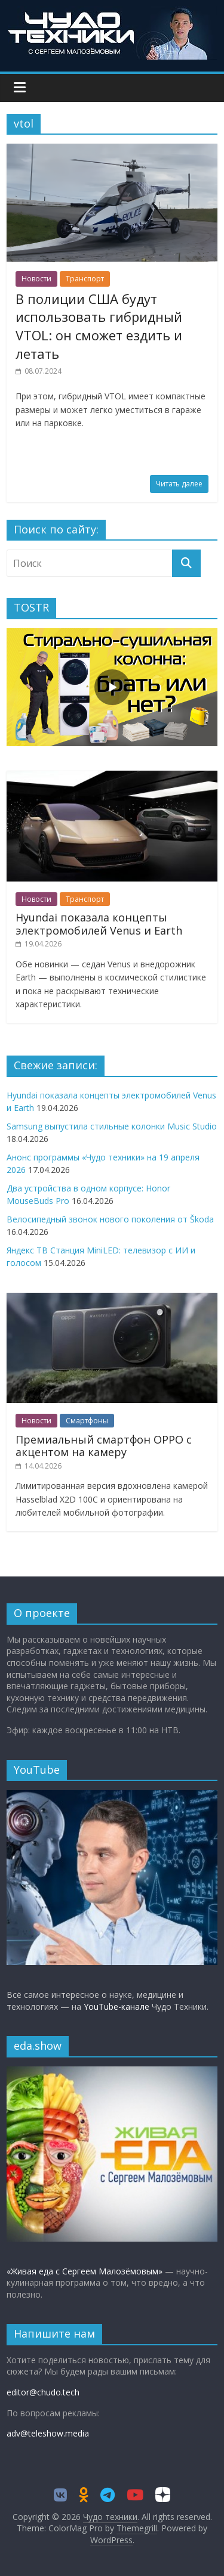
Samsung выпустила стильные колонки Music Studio (112, 1126)
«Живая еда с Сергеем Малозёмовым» (84, 2271)
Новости (36, 279)
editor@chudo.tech (43, 2392)
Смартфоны (87, 1421)
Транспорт (85, 279)
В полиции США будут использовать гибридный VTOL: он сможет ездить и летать (99, 326)
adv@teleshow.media (48, 2433)
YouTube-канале (116, 2006)
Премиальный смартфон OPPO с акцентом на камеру (104, 1446)
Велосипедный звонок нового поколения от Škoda (110, 1219)
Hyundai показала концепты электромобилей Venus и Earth (99, 924)
